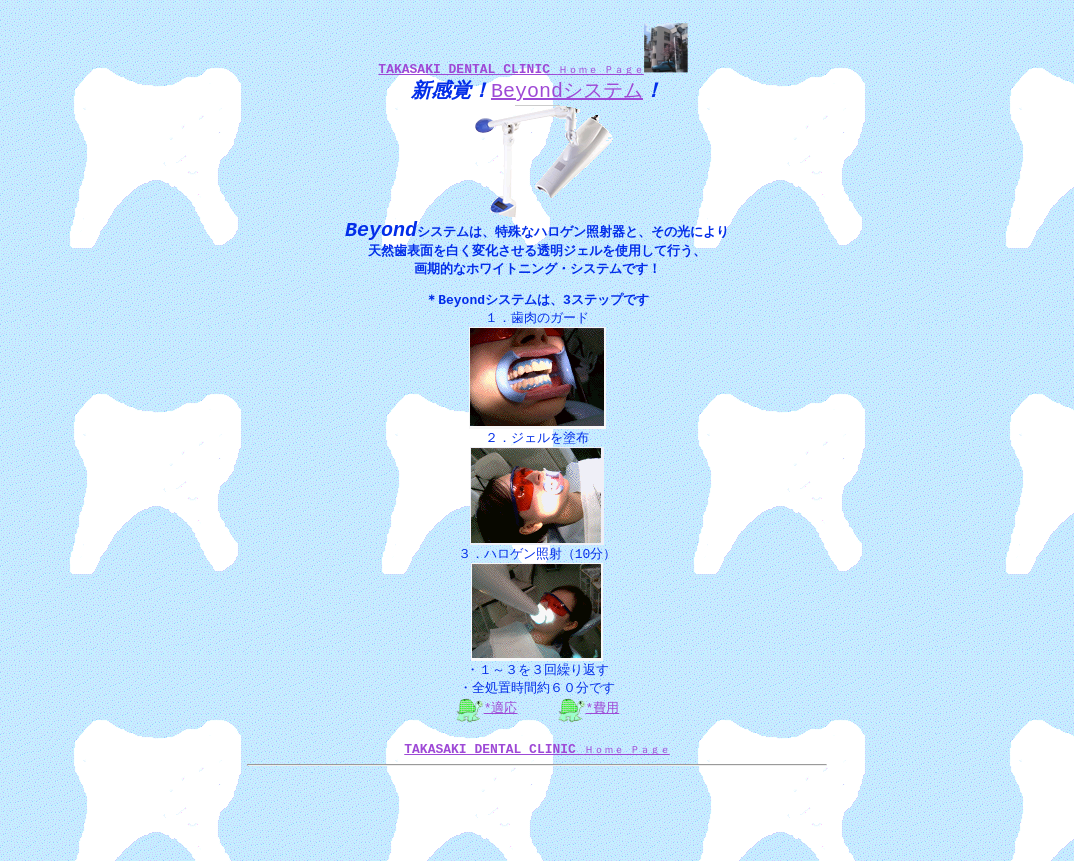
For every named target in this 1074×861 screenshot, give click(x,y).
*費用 (603, 723)
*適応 (501, 723)
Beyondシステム (567, 93)
